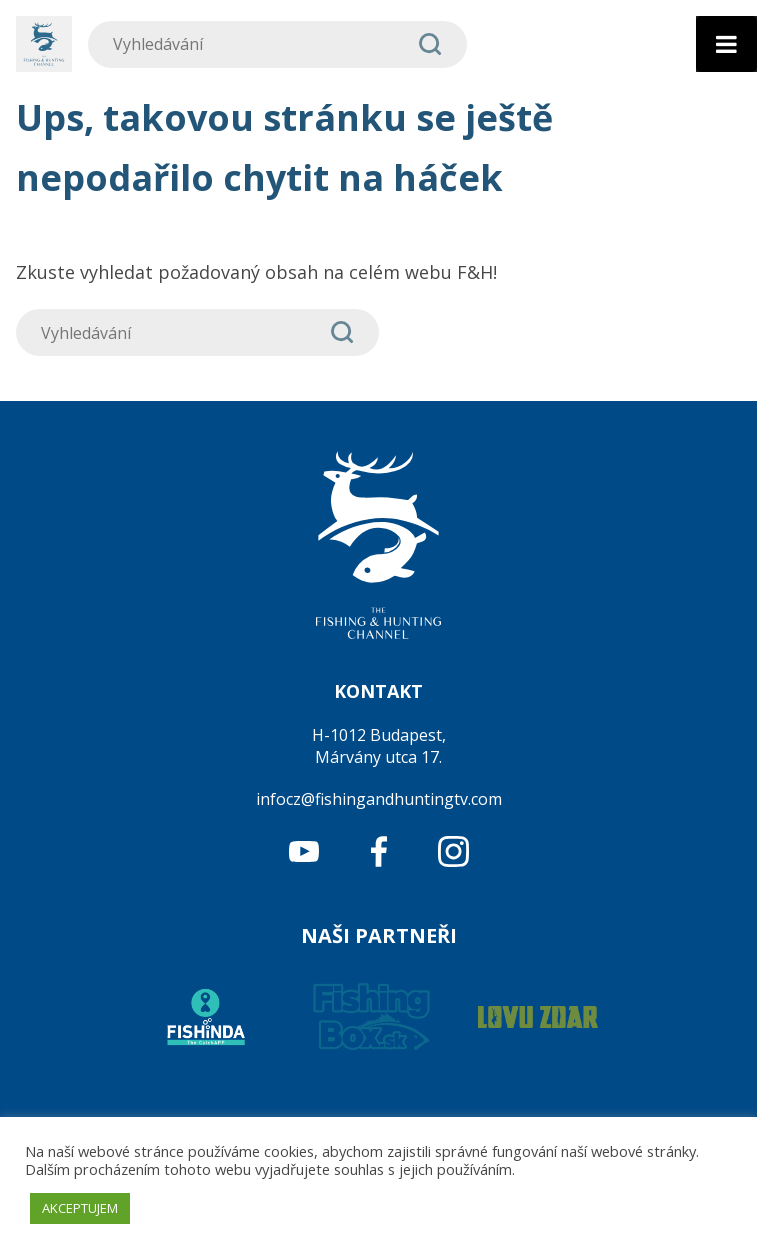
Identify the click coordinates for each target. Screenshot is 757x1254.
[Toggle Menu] (726, 44)
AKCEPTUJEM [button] (80, 1208)
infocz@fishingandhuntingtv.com (379, 799)
